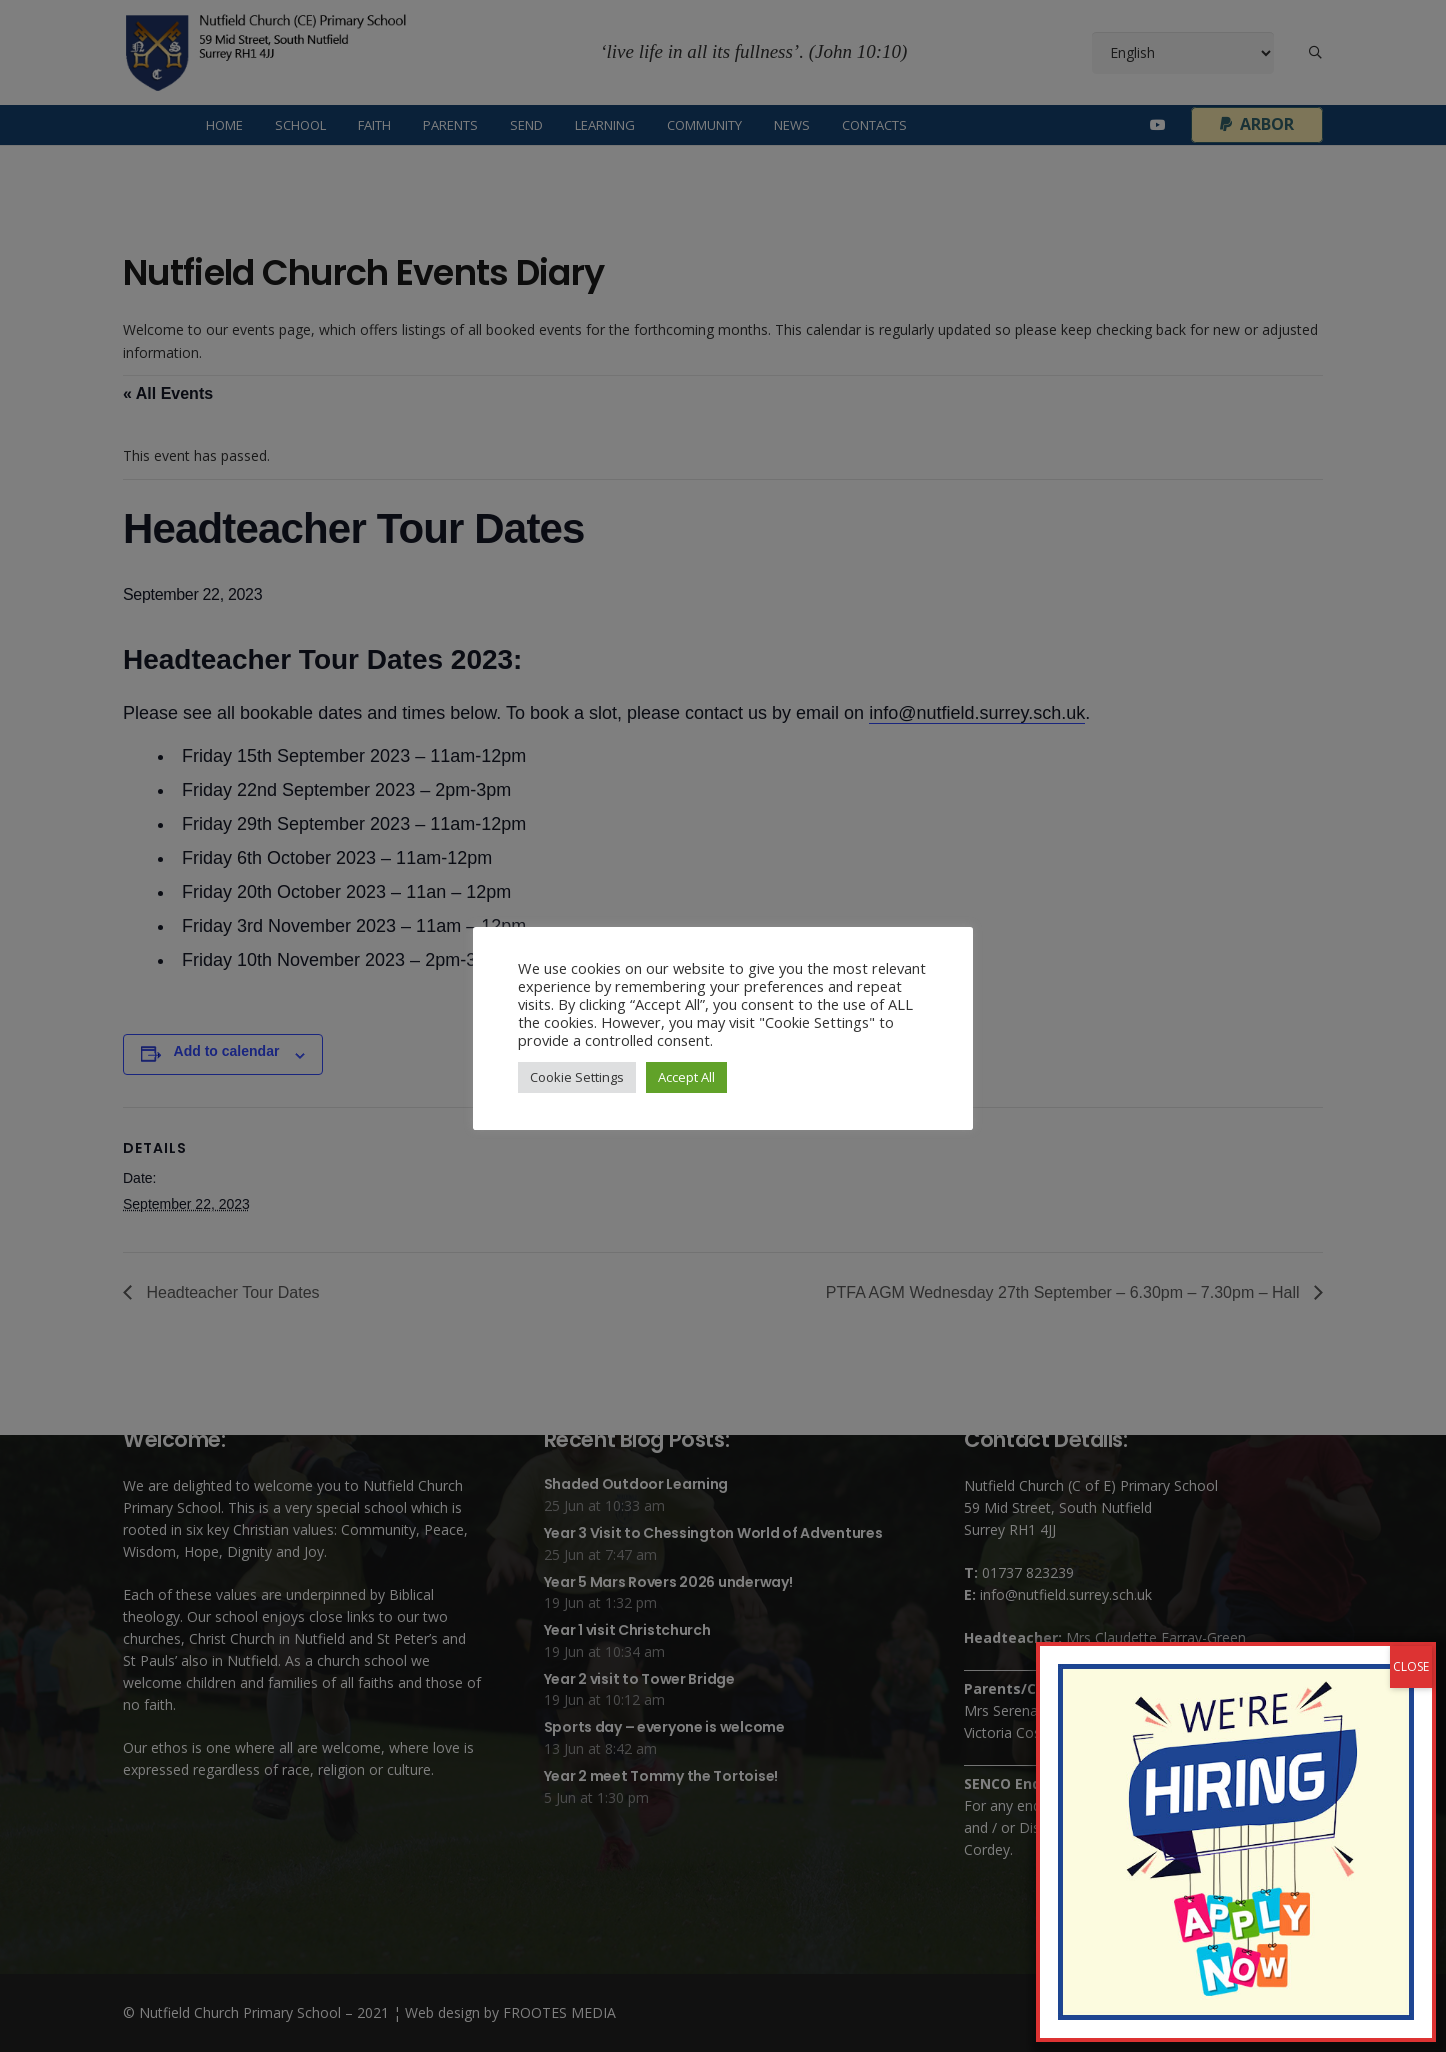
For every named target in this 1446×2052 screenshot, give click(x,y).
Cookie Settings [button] (577, 1077)
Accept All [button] (686, 1077)
